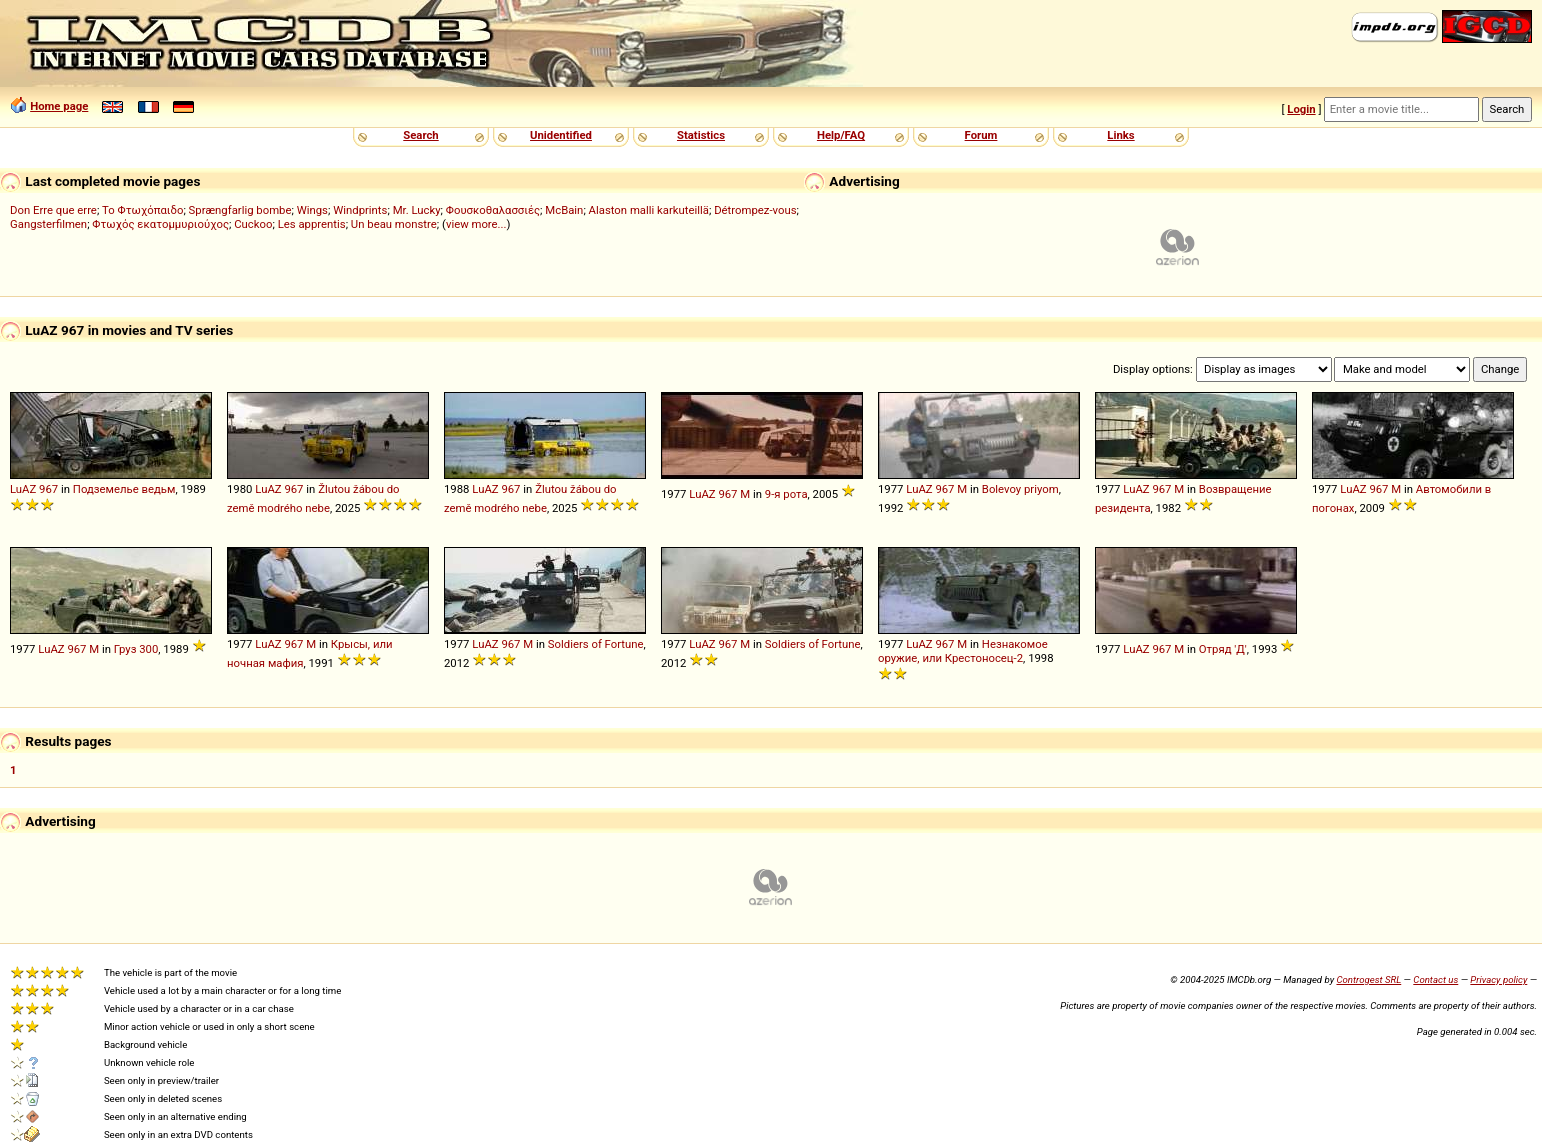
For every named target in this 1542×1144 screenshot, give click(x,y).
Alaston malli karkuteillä (649, 210)
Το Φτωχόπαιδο (142, 210)
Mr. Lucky (417, 210)
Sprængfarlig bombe (240, 210)
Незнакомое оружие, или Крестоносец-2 (963, 651)
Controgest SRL (1368, 979)
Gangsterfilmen (48, 224)
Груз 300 (136, 649)
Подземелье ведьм (124, 489)
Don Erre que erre (53, 210)
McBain (564, 210)
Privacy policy (1498, 979)
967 (48, 489)
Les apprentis (312, 224)
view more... (476, 224)
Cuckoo (253, 224)
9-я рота (786, 494)
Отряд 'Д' (1223, 649)
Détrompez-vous (755, 210)
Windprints (360, 210)
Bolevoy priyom (1020, 489)
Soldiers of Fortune (596, 644)
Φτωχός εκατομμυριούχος (160, 224)
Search (420, 135)
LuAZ (23, 489)
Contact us (1435, 979)
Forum (981, 135)
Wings (312, 210)
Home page (59, 106)
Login (1301, 109)
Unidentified (561, 135)
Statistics (701, 135)
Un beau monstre (394, 224)
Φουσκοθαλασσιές (493, 210)
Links (1120, 135)
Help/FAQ (841, 135)
